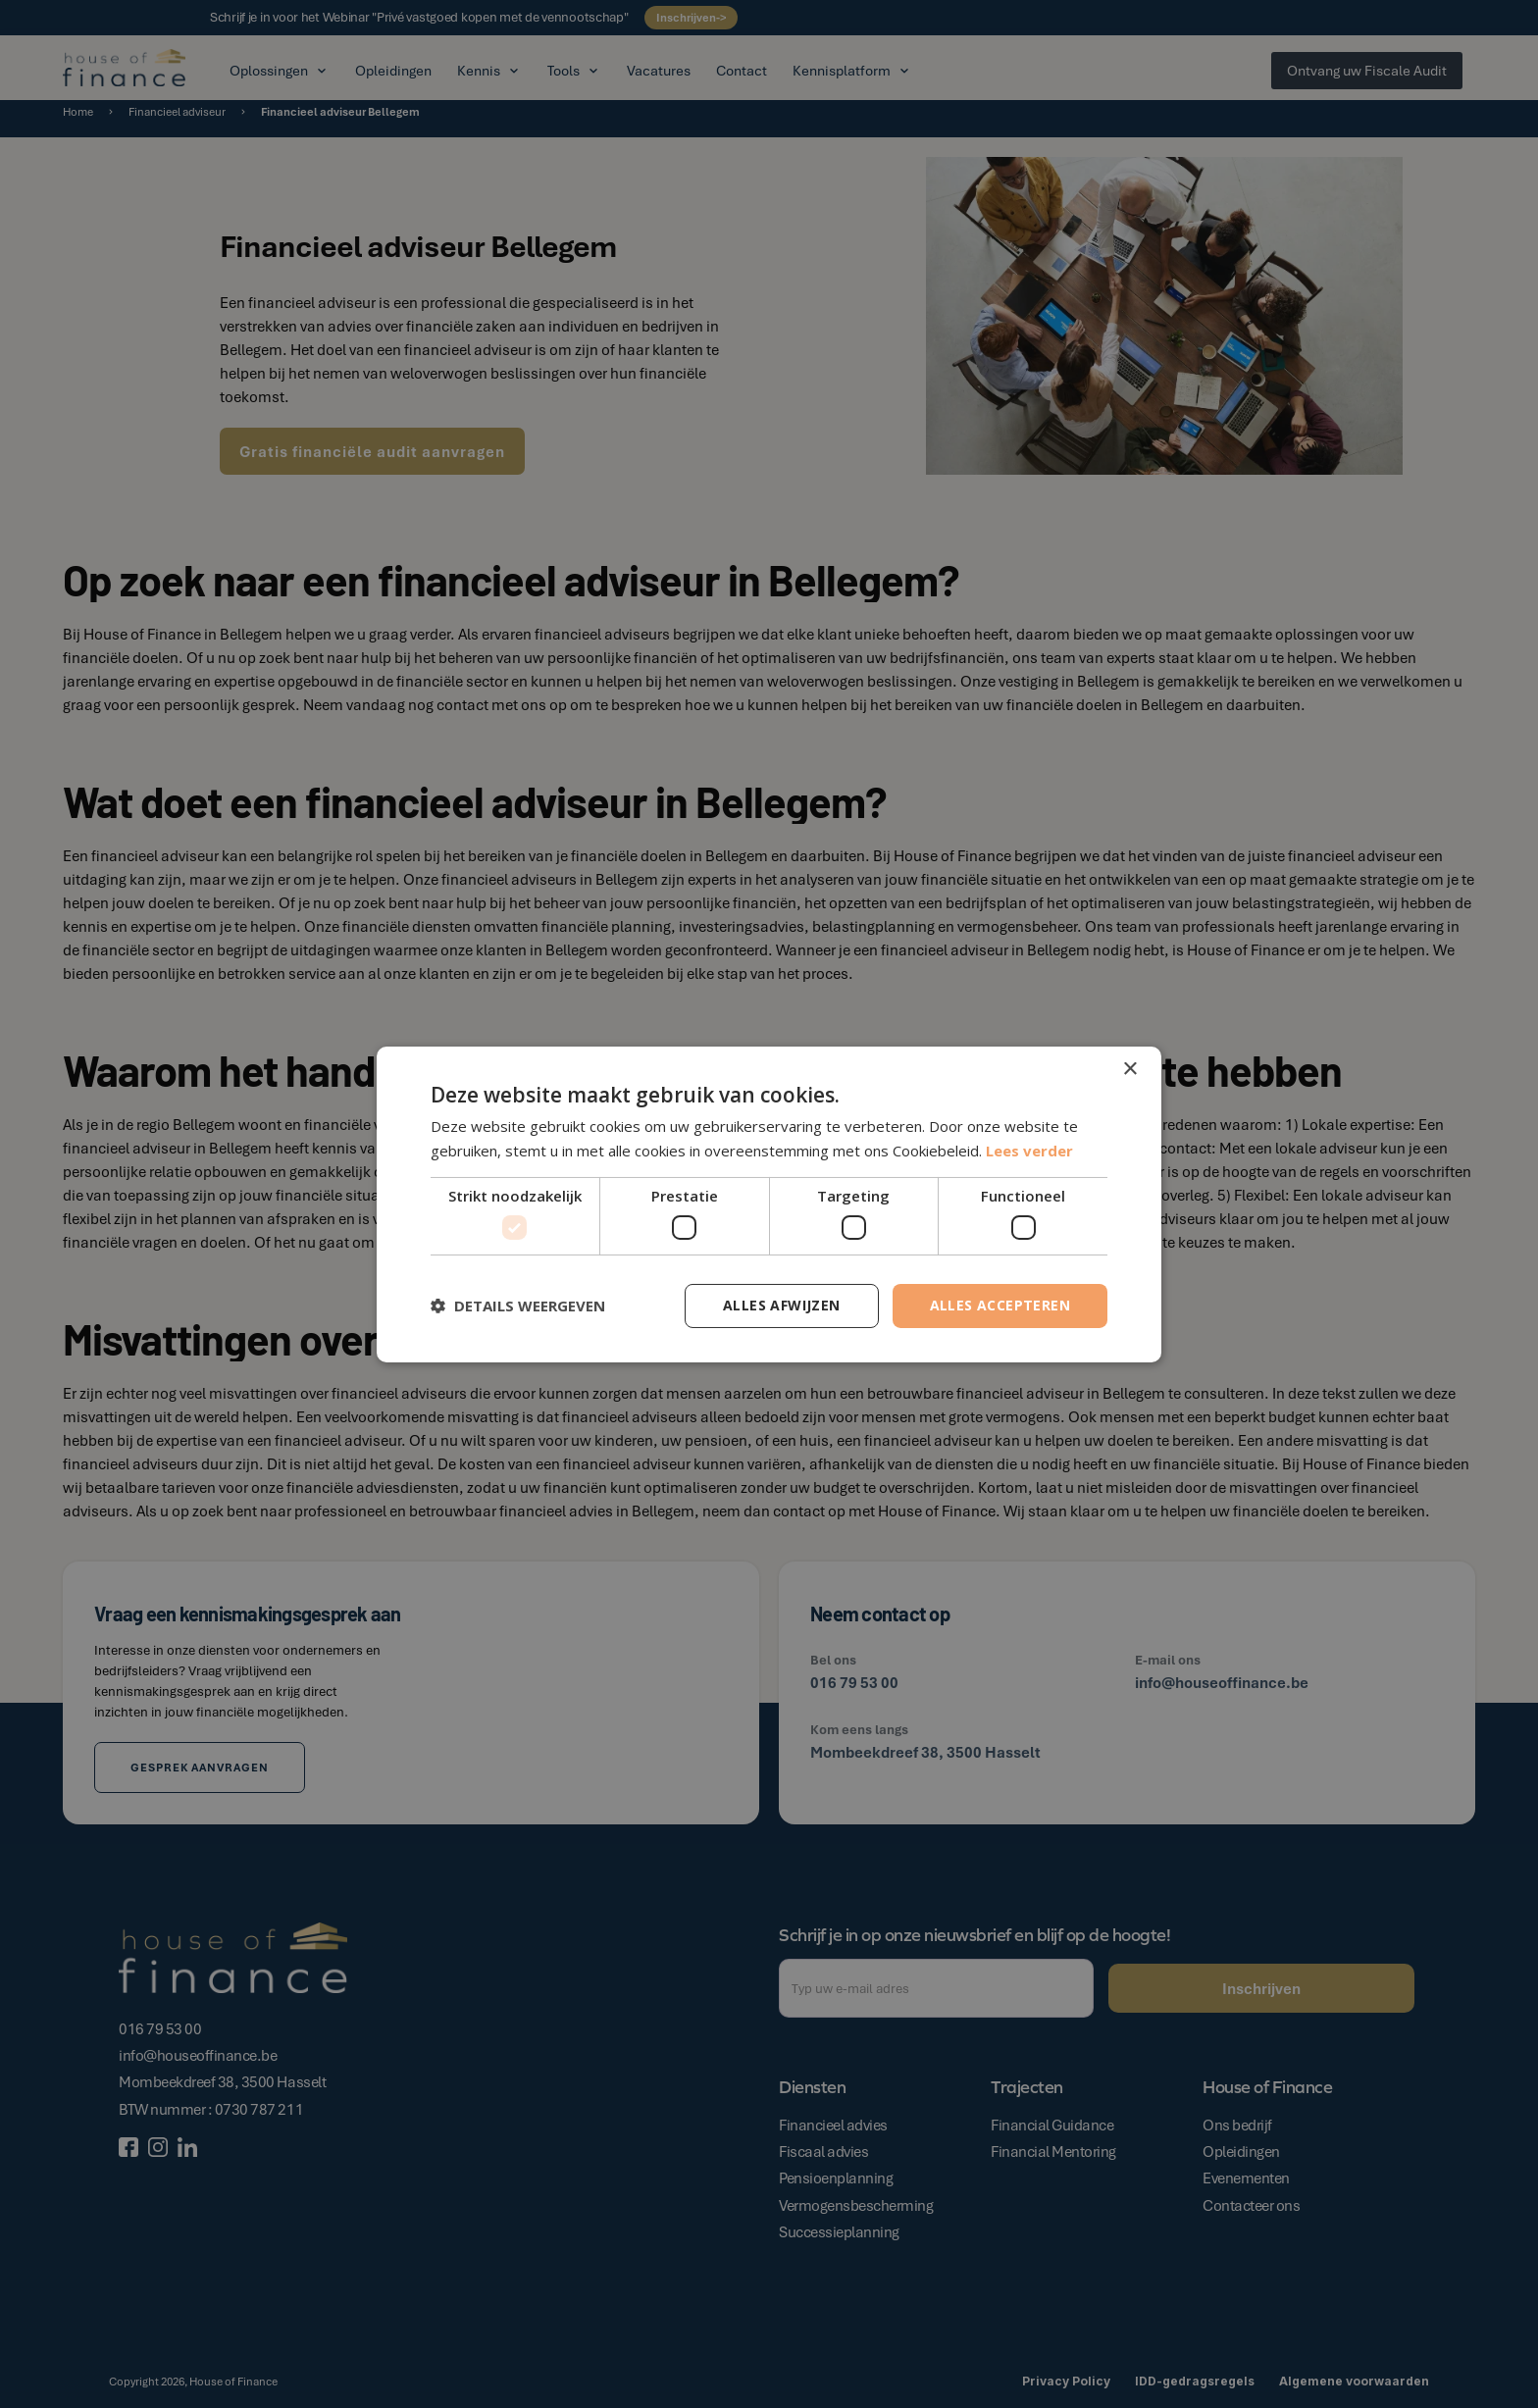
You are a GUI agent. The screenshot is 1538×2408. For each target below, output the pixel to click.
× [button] (1129, 1068)
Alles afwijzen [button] (782, 1305)
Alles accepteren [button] (1000, 1305)
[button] (518, 1305)
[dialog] (769, 1204)
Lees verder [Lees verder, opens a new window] (1029, 1150)
